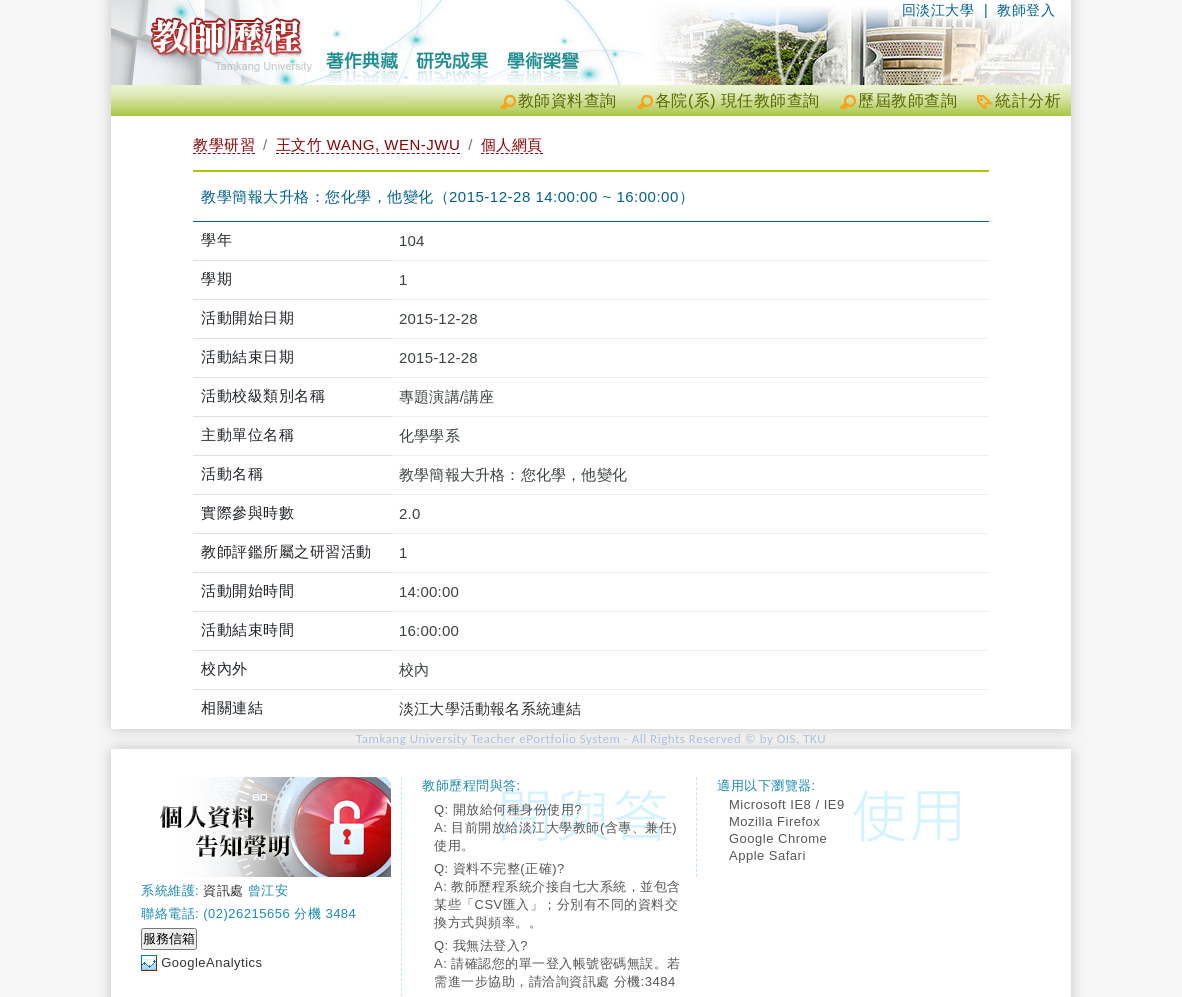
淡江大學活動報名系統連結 (490, 708)
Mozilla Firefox (774, 821)
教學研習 (224, 144)
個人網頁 (512, 144)
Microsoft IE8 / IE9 (787, 804)
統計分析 (1028, 100)
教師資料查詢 (567, 100)
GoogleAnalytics (211, 962)
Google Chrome (778, 838)
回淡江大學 (938, 10)
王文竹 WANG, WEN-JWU (368, 144)
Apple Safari (767, 855)
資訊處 (223, 890)
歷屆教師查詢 (907, 100)
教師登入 (1026, 10)
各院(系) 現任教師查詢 (737, 100)
